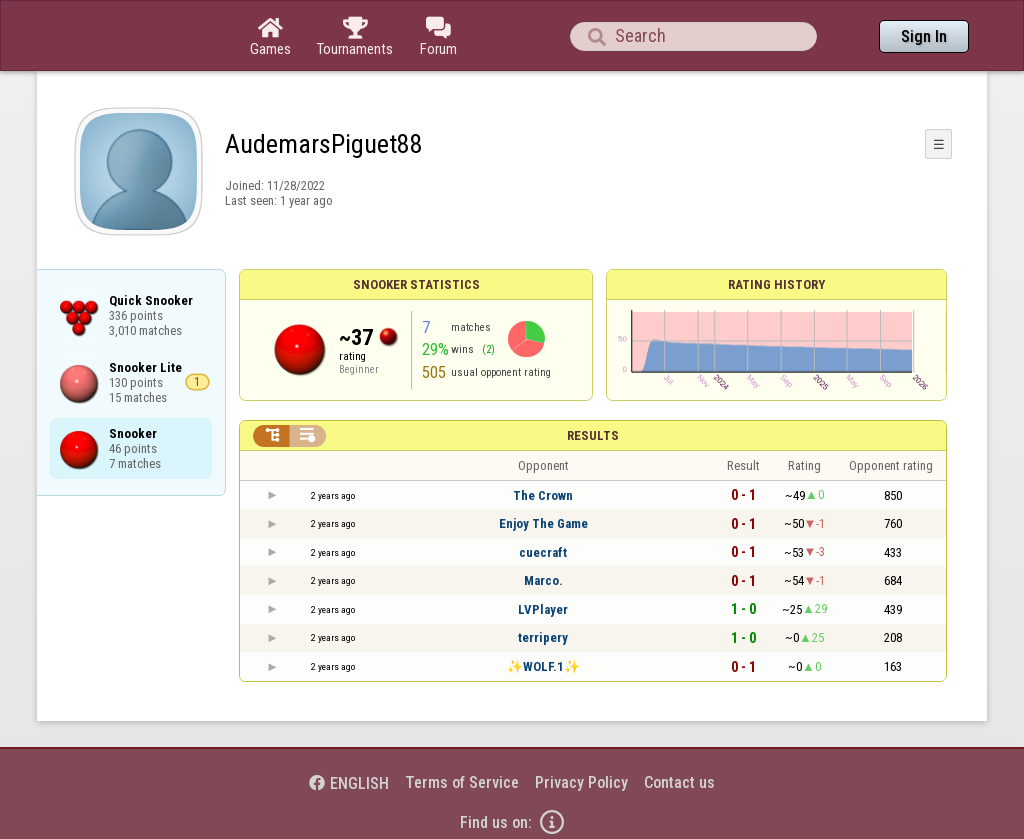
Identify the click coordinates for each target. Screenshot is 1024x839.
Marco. (543, 580)
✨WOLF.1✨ (543, 666)
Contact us (679, 782)
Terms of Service (462, 782)
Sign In (924, 36)
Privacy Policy (581, 782)
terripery (543, 637)
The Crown (543, 495)
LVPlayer (543, 609)
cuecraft (543, 552)
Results (593, 435)
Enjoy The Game (543, 523)
